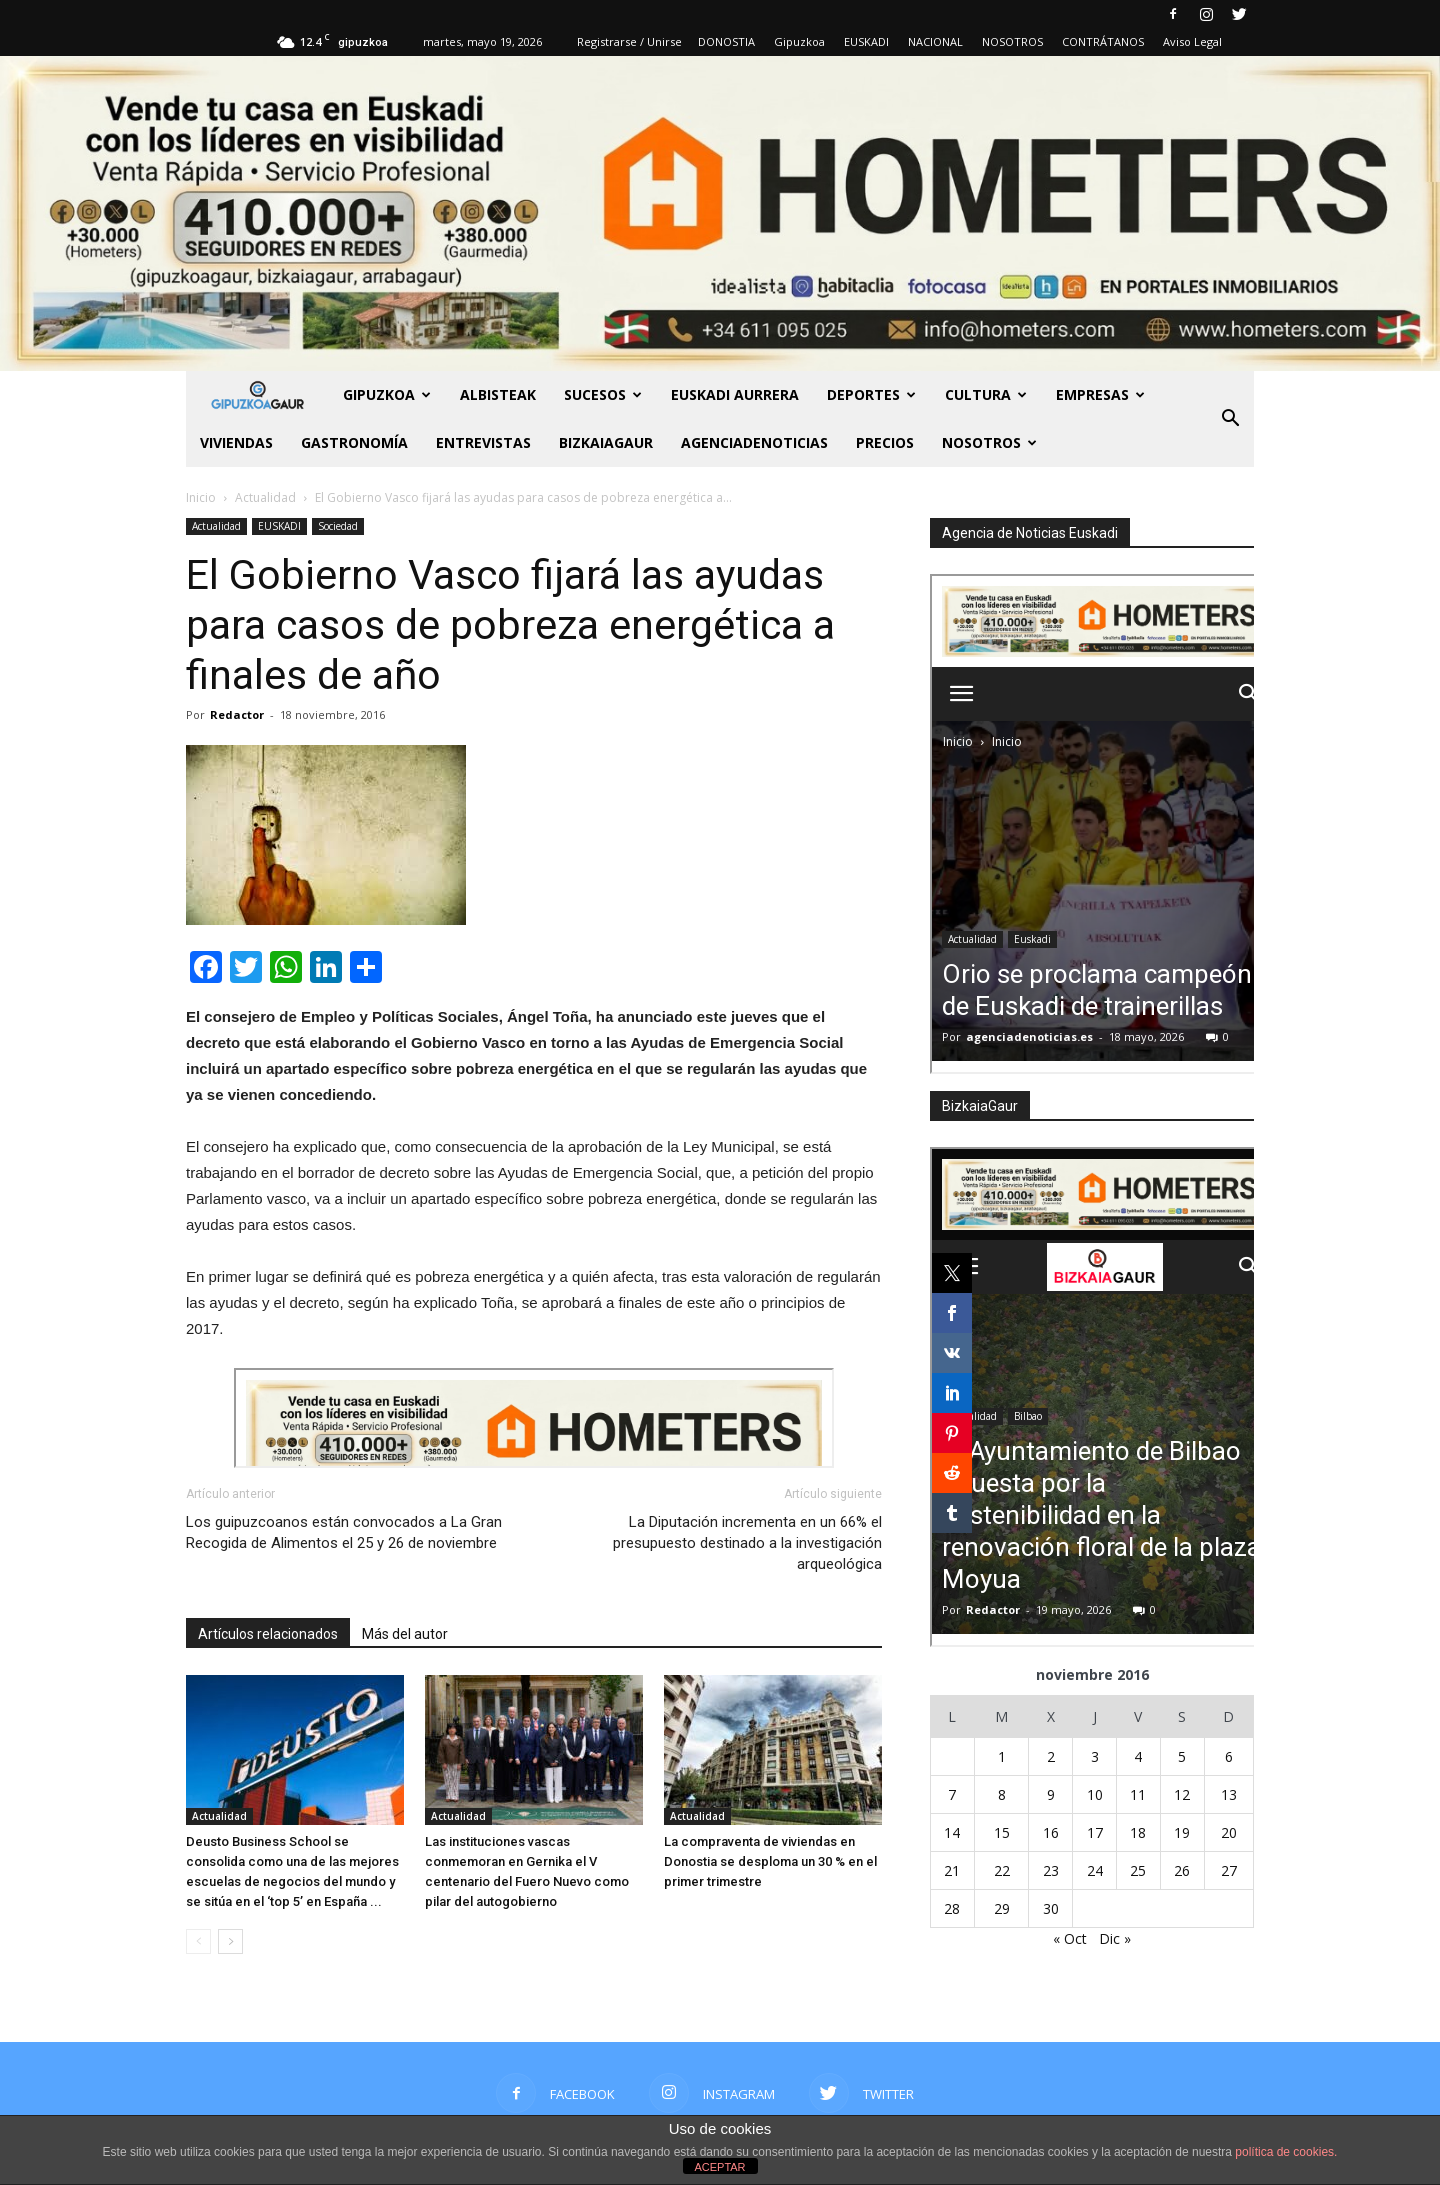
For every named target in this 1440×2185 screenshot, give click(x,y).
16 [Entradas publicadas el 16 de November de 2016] (1051, 1832)
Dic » (1115, 1938)
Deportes (871, 394)
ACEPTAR (719, 2167)
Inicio (201, 497)
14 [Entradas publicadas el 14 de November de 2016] (952, 1832)
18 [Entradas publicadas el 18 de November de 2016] (1138, 1832)
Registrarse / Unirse (629, 41)
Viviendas (236, 442)
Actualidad (216, 526)
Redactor (237, 714)
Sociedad (338, 526)
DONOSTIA (726, 41)
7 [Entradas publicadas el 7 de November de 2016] (952, 1794)
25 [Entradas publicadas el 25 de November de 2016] (1138, 1870)
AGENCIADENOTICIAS (754, 442)
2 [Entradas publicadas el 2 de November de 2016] (1051, 1756)
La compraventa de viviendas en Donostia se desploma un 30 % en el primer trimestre (770, 1861)
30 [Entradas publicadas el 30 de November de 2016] (1051, 1908)
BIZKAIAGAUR (606, 442)
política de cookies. (1286, 2152)
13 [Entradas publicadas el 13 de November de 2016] (1229, 1794)
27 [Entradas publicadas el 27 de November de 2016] (1229, 1870)
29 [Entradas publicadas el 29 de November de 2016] (1002, 1908)
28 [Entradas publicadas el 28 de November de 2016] (952, 1908)
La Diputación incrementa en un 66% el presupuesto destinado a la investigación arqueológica (747, 1543)
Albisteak (498, 394)
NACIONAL (935, 41)
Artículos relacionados (268, 1634)
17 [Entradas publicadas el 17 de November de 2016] (1095, 1832)
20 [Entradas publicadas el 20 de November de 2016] (1229, 1832)
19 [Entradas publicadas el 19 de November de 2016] (1182, 1832)
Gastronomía (354, 442)
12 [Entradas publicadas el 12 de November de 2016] (1182, 1794)
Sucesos (603, 394)
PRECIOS (885, 442)
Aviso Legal (1192, 41)
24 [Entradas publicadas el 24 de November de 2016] (1095, 1870)
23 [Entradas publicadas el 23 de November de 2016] (1051, 1870)
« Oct (1070, 1938)
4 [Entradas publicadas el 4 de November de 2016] (1138, 1756)
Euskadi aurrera (735, 394)
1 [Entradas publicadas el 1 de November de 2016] (1002, 1756)
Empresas (1100, 394)
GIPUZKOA (387, 394)
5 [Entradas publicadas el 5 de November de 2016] (1182, 1756)
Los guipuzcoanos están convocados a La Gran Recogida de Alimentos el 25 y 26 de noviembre (344, 1532)
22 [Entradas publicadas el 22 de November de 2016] (1002, 1870)
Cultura (986, 394)
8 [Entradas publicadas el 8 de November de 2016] (1002, 1794)
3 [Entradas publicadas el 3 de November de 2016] (1095, 1756)
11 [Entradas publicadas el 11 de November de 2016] (1138, 1794)
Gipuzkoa (799, 41)
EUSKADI (866, 41)
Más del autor (405, 1634)
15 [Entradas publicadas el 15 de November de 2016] (1002, 1832)
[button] (1230, 419)
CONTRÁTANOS (1103, 41)
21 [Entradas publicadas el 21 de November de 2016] (952, 1870)
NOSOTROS (1012, 41)
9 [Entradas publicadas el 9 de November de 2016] (1051, 1794)
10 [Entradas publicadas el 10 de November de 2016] (1095, 1794)
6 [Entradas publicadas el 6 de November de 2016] (1229, 1756)
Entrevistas (483, 442)
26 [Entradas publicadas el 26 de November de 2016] (1182, 1870)
